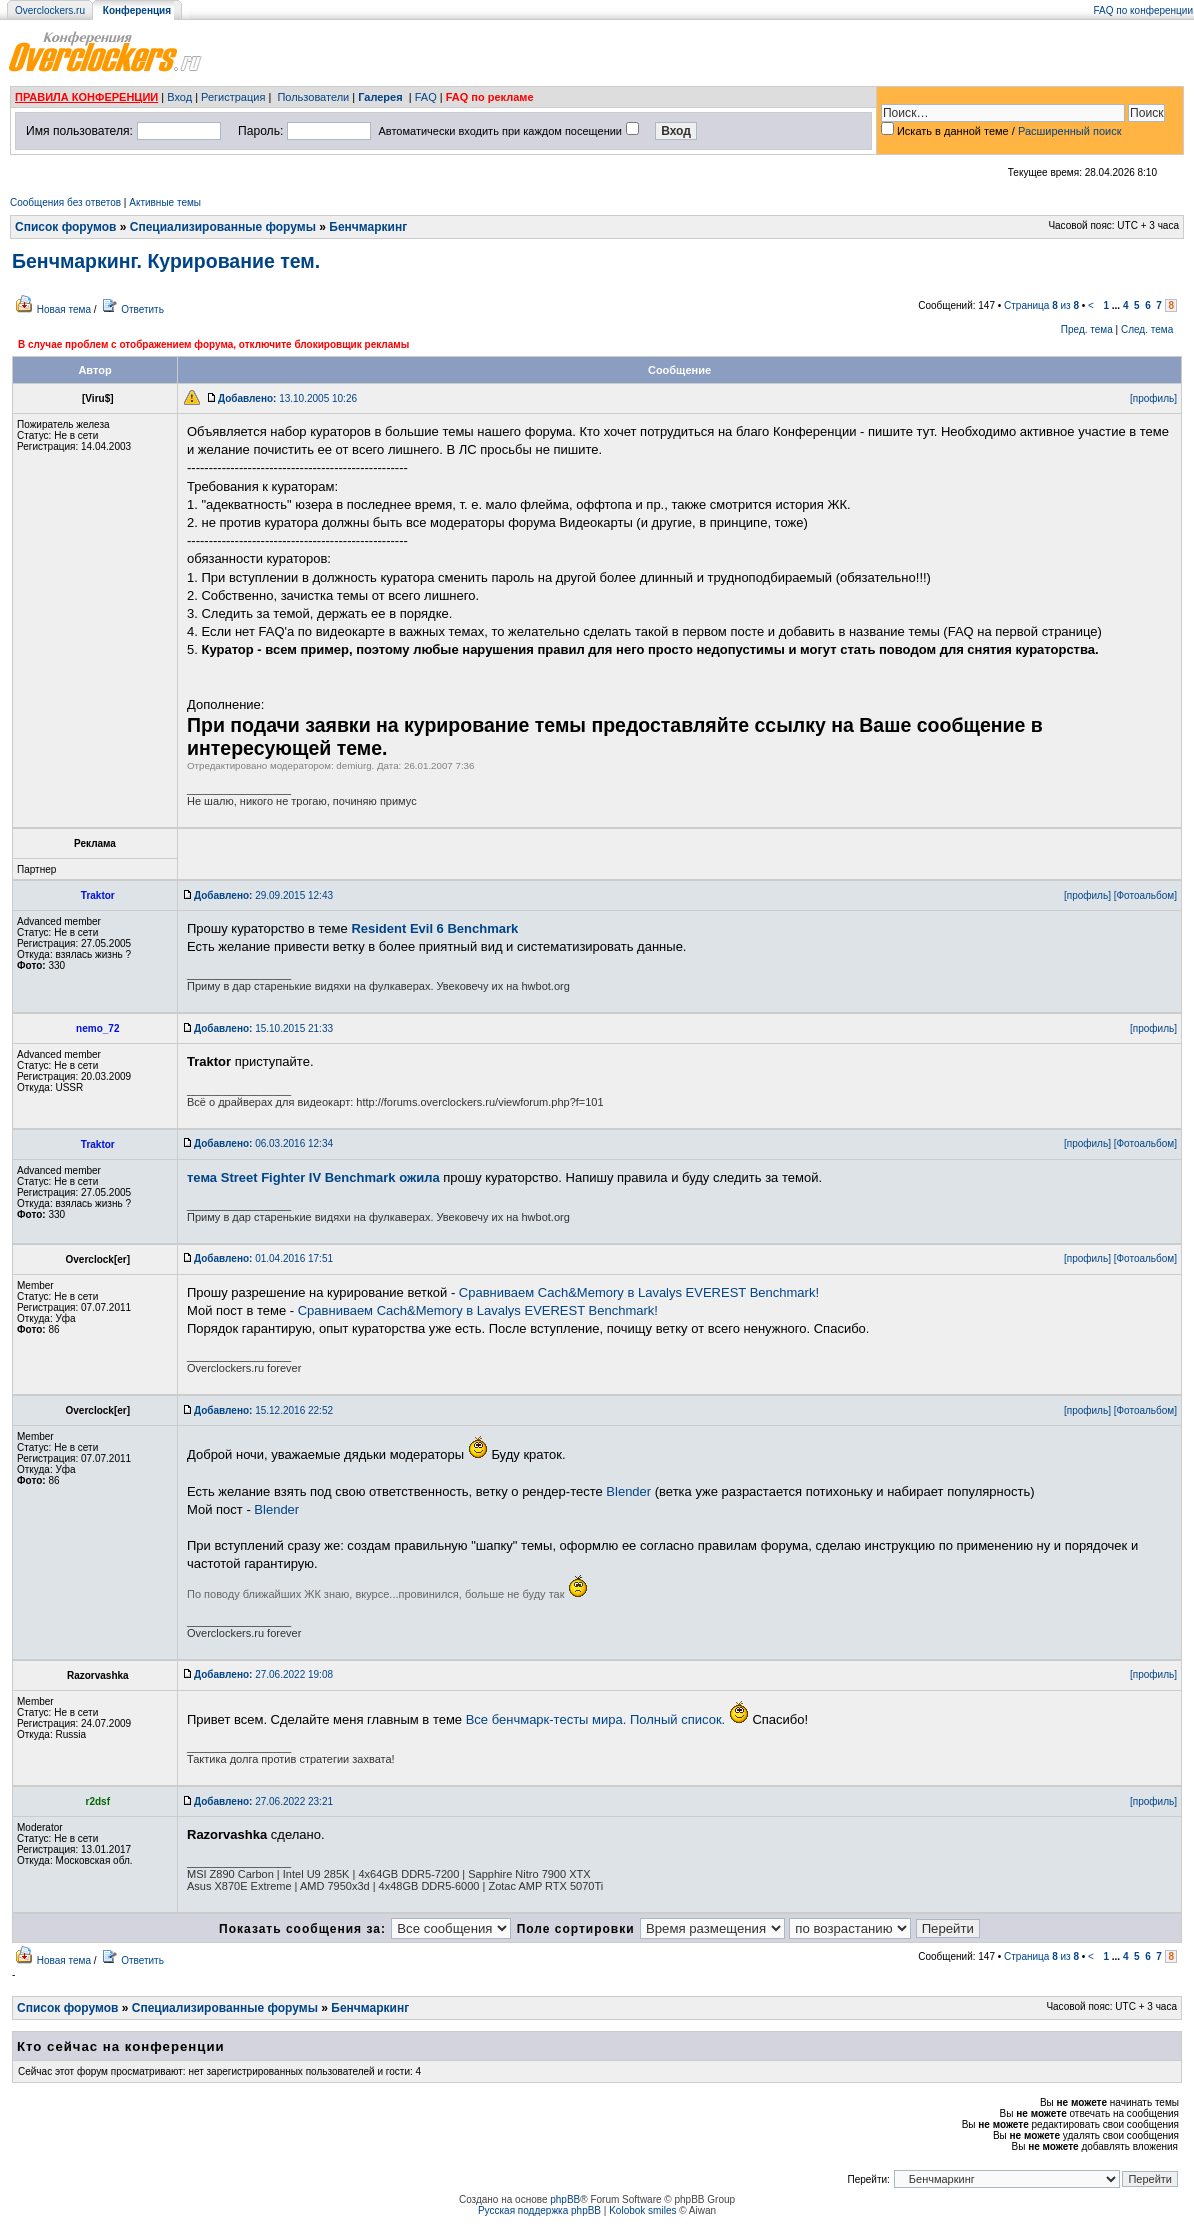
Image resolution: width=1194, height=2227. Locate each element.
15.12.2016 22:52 (263, 1410)
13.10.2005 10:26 (287, 398)
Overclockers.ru (50, 10)
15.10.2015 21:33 (263, 1028)
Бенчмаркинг (368, 227)
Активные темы (165, 202)
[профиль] (1153, 398)
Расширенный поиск (1070, 131)
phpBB (565, 2199)
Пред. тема (1087, 329)
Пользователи (313, 97)
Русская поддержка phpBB (539, 2210)
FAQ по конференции (1143, 10)
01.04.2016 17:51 (263, 1258)
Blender (628, 1491)
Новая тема (64, 309)
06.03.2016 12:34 (263, 1143)
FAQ (426, 97)
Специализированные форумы (223, 227)
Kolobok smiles (642, 2210)
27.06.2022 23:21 (263, 1801)
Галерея (380, 97)
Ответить (142, 309)
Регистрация (233, 97)
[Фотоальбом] (1145, 895)
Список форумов (65, 227)
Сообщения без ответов (65, 202)
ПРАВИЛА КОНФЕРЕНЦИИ (86, 97)
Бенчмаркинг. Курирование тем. (166, 261)
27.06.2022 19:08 (263, 1674)
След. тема (1147, 329)
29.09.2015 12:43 (263, 895)
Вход (179, 97)
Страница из (1041, 305)
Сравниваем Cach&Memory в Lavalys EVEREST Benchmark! (639, 1292)
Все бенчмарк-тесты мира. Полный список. (596, 1719)
